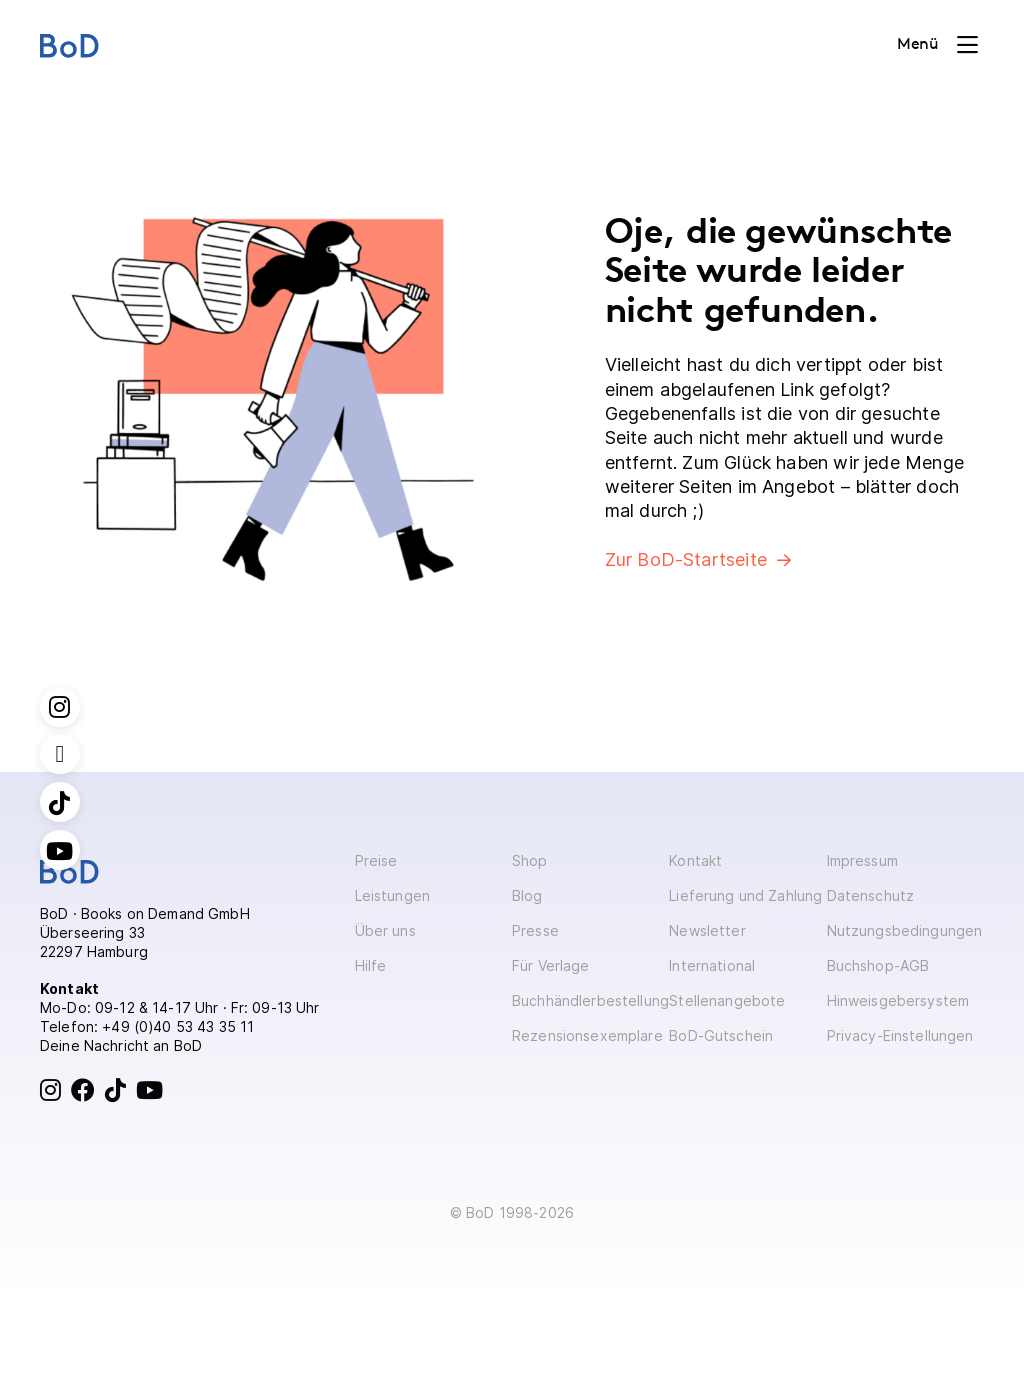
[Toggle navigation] (937, 45)
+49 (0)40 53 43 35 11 (178, 1026)
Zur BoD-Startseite (686, 559)
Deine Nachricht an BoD (121, 1045)
